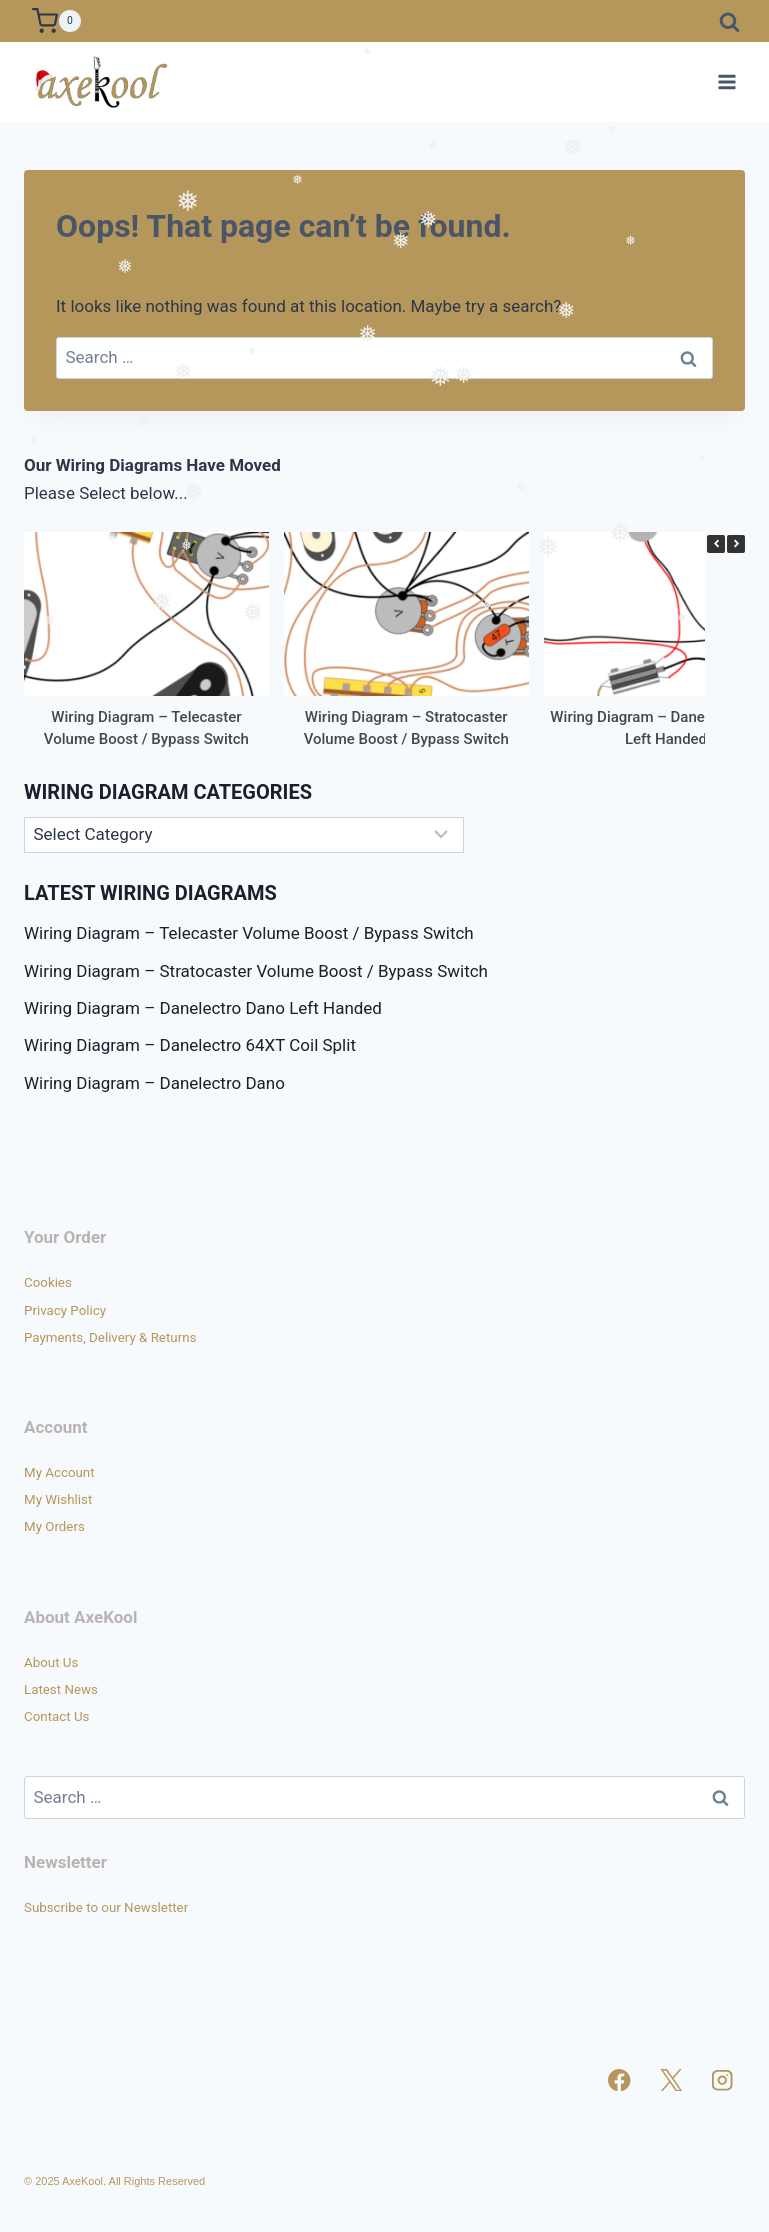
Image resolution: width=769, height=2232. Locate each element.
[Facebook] (619, 2080)
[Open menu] (726, 81)
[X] (671, 2080)
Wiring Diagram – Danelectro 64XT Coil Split (190, 1045)
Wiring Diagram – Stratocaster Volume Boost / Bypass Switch (256, 971)
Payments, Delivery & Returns (110, 1337)
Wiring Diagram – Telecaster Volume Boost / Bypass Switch (249, 933)
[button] (736, 544)
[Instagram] (722, 2080)
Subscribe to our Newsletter (106, 1907)
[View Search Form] (729, 21)
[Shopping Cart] (56, 21)
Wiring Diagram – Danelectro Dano (154, 1083)
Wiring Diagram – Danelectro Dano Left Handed (203, 1008)
